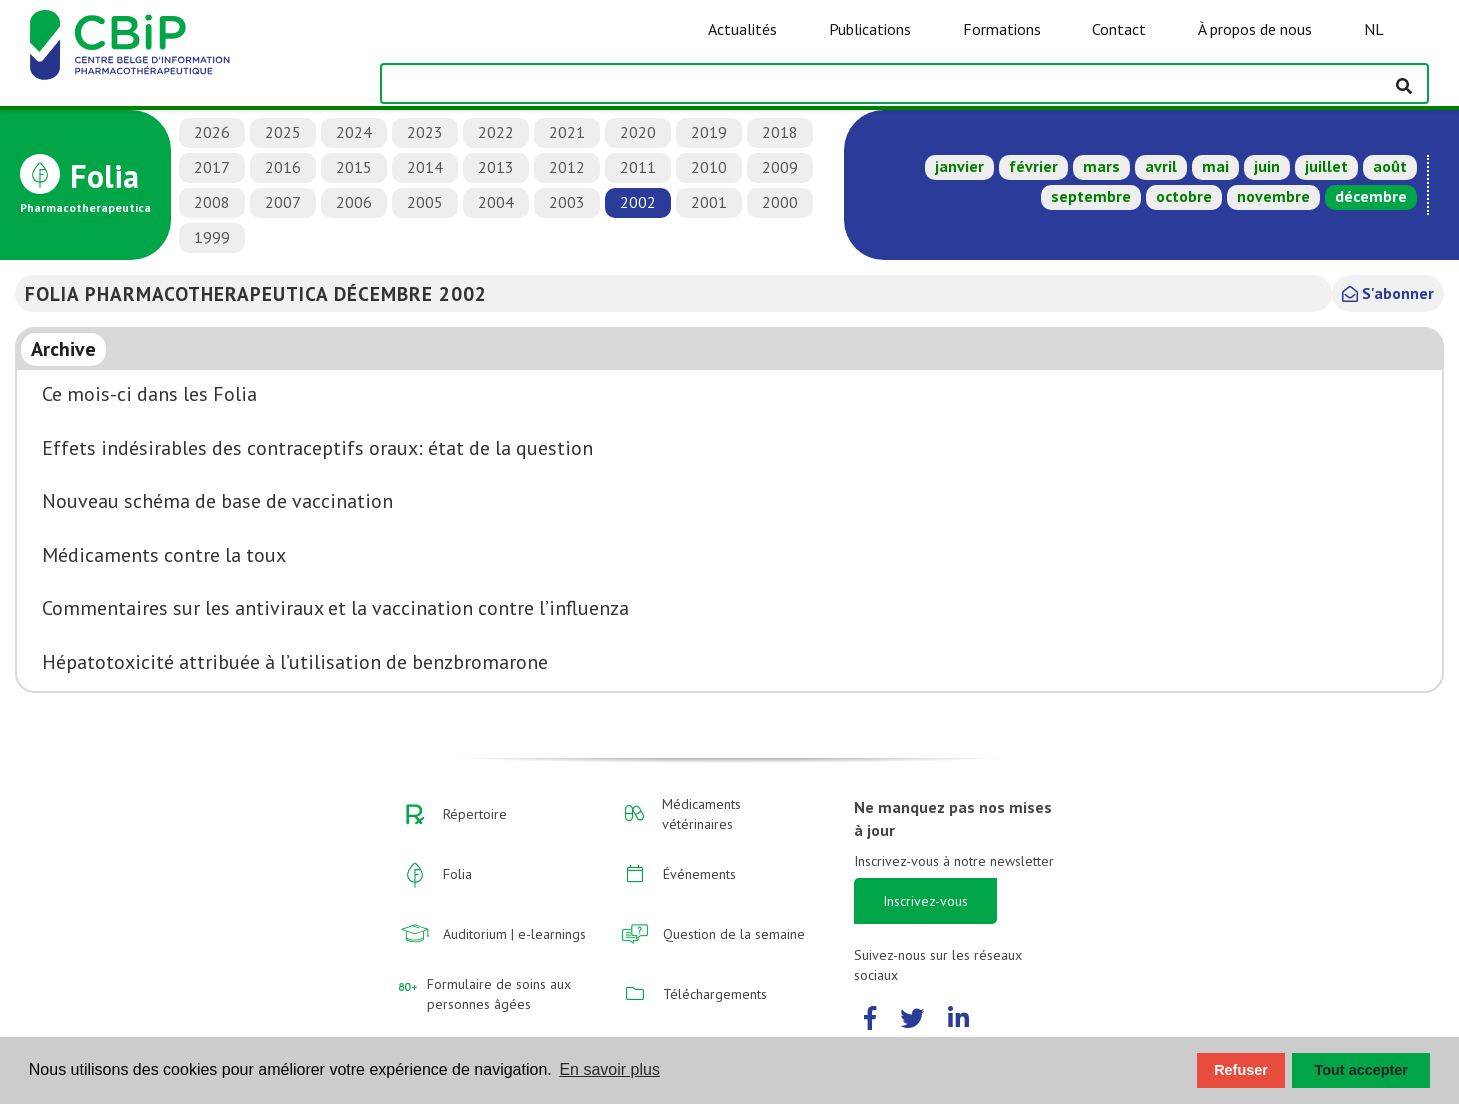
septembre (1091, 196)
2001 (709, 202)
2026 (212, 132)
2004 (496, 202)
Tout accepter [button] (1361, 1070)
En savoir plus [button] (609, 1069)
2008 (212, 202)
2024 (354, 132)
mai (1215, 166)
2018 (780, 132)
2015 (354, 167)
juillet (1326, 166)
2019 (709, 132)
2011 (638, 167)
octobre (1184, 196)
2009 (780, 167)
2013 (496, 167)
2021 (567, 132)
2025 (283, 132)
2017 (212, 167)
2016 (283, 167)
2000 (780, 202)
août (1390, 166)
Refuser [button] (1241, 1070)
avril (1161, 166)
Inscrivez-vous (925, 901)
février (1033, 166)
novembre (1273, 196)
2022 (496, 132)
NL (1374, 29)
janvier (959, 166)
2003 (567, 202)
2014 (425, 167)
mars (1101, 166)
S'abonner (1388, 293)
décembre (1371, 196)
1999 (212, 237)
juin (1267, 166)
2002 (638, 202)
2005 (425, 202)
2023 (425, 132)
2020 (638, 132)
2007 (283, 202)
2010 (709, 167)
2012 (567, 167)
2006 (354, 202)
